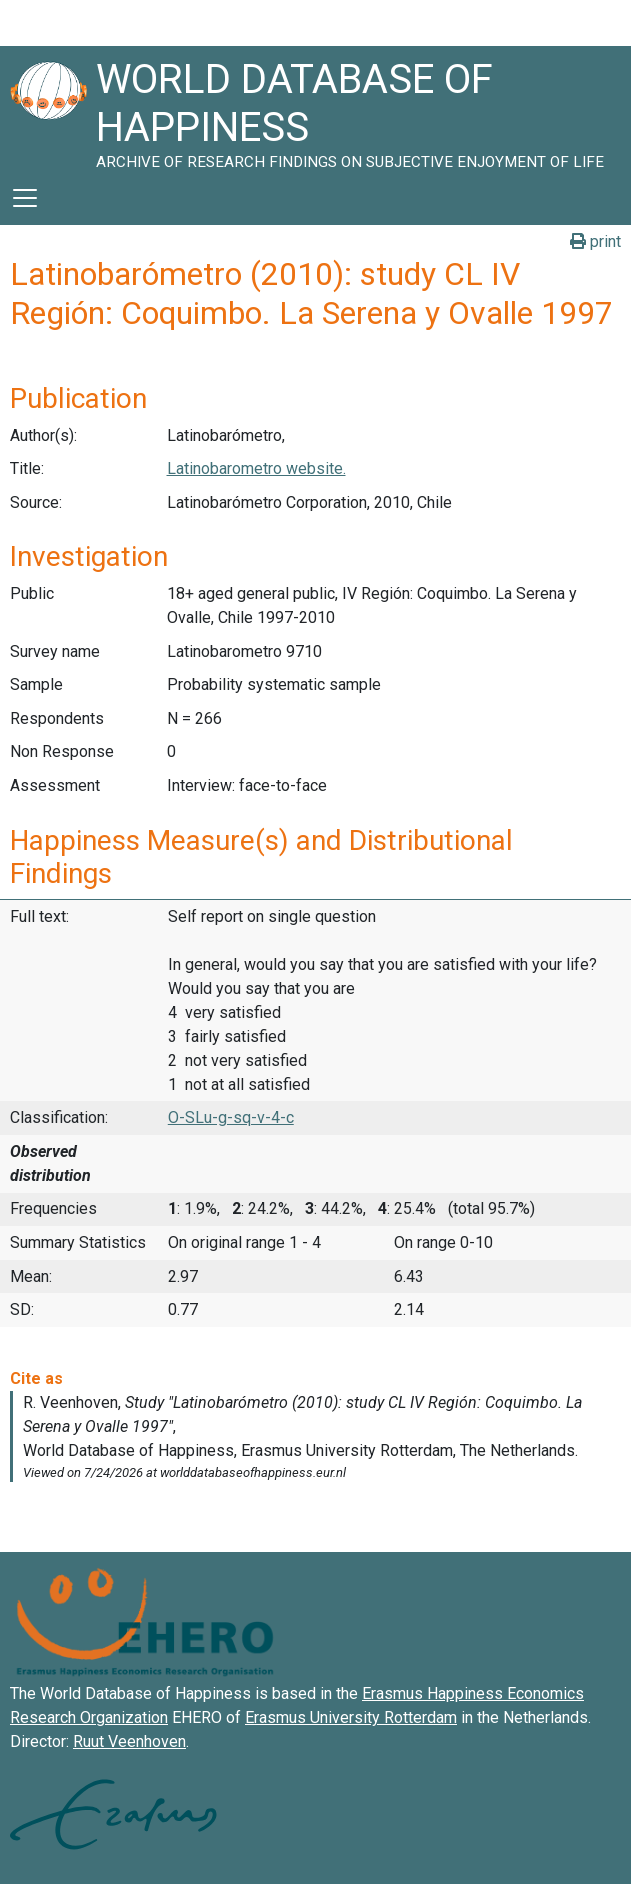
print (595, 241)
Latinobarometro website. (256, 468)
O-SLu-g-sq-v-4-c (231, 1117)
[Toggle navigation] (25, 198)
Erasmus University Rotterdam (351, 1717)
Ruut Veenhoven (129, 1741)
